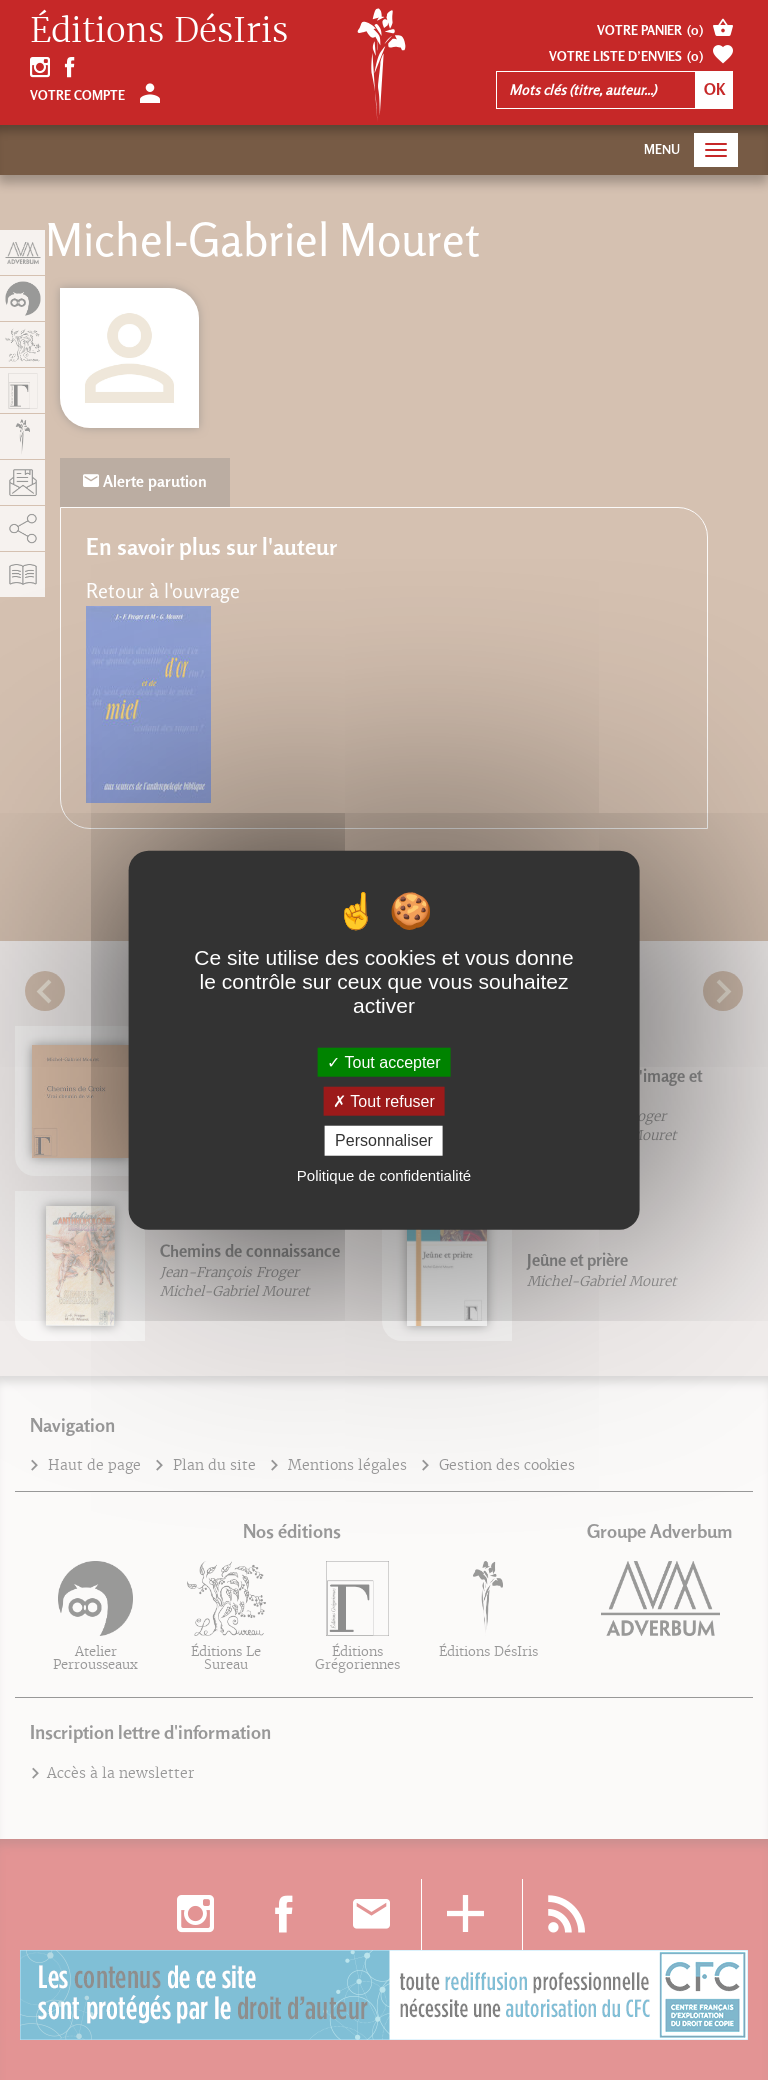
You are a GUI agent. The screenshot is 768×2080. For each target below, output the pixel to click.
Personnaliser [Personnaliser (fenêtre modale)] (384, 1140)
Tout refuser (384, 1101)
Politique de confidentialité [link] (384, 1174)
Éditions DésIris (159, 31)
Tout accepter (383, 1062)
